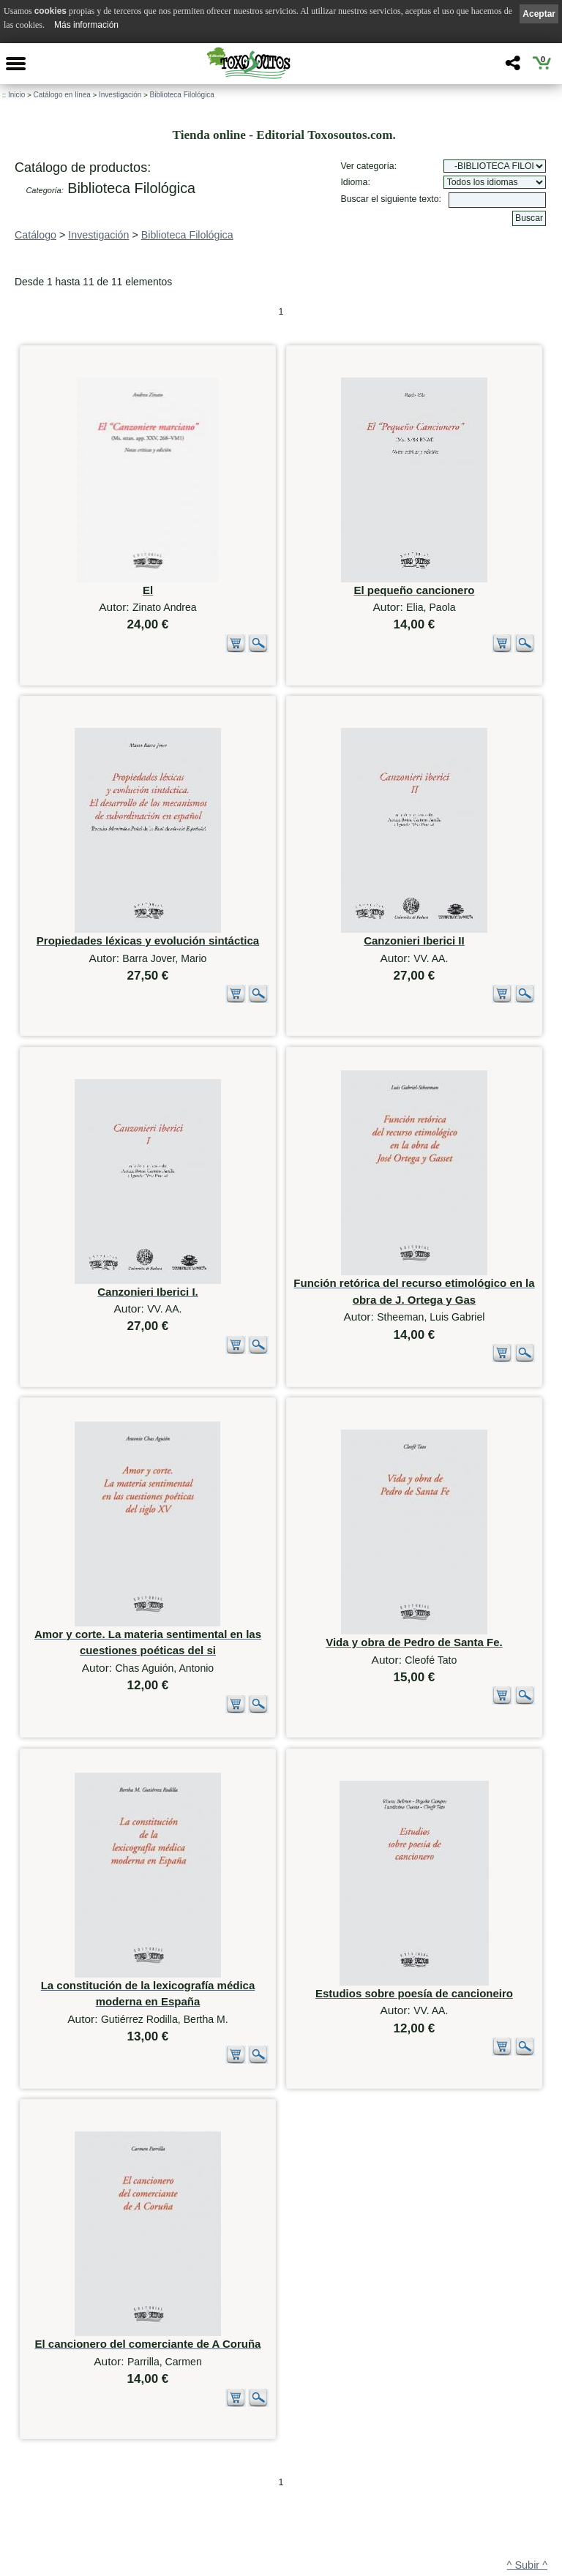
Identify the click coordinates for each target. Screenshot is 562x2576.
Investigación (120, 95)
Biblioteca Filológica (182, 95)
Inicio (16, 95)
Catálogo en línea (61, 95)
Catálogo (35, 235)
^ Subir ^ (527, 2376)
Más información (86, 25)
